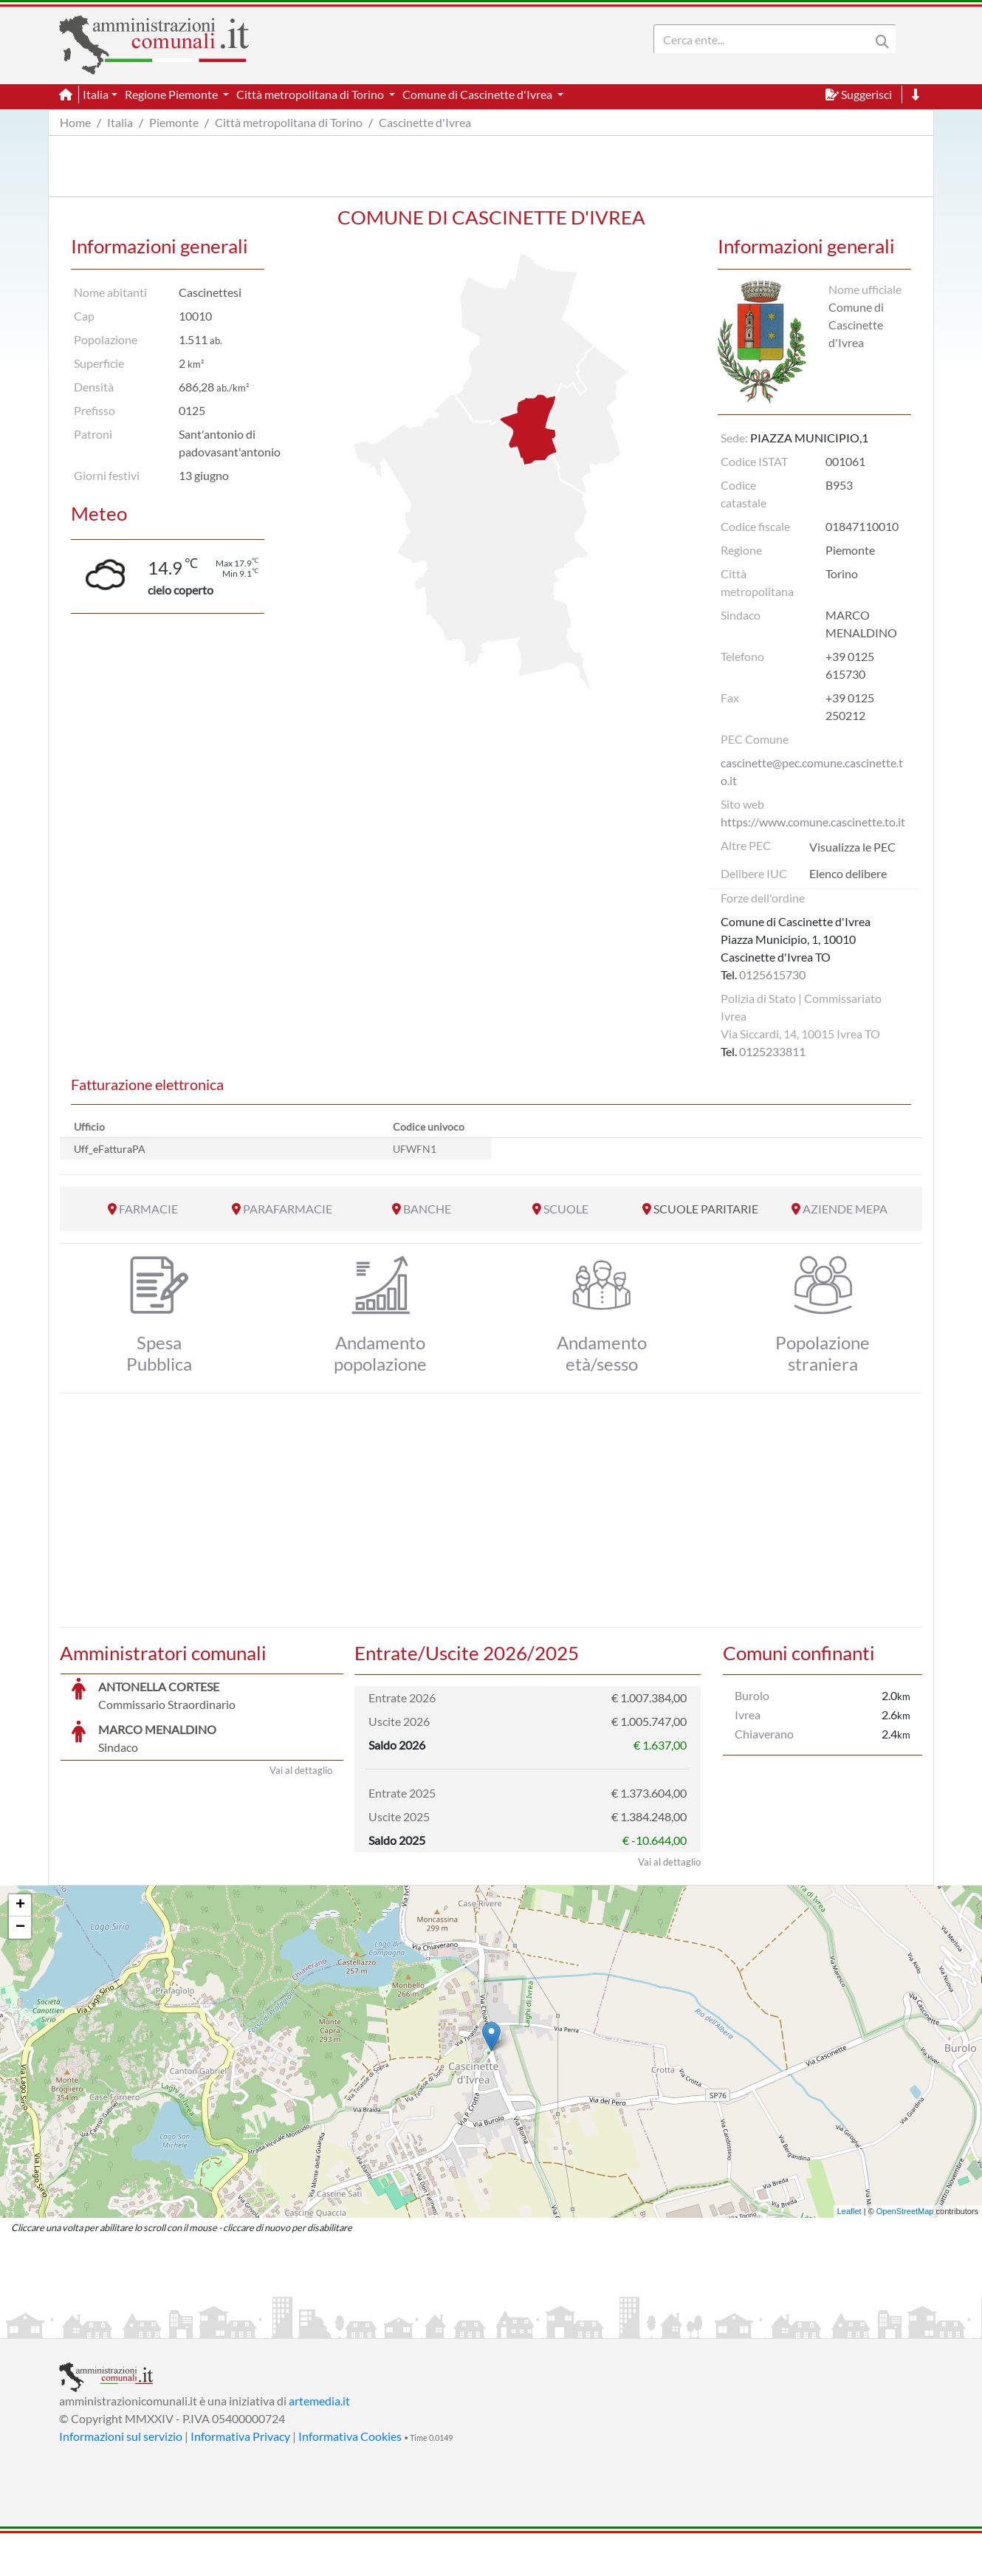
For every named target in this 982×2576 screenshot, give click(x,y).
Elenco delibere (848, 873)
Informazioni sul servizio (120, 2479)
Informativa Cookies (350, 2479)
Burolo (752, 1695)
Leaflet (849, 2254)
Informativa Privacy (240, 2479)
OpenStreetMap (905, 2254)
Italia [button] (96, 94)
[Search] (765, 39)
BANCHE (427, 1209)
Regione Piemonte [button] (172, 94)
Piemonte (174, 122)
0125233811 (772, 1051)
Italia (120, 122)
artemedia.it (319, 2443)
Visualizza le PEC (852, 847)
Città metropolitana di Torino (289, 122)
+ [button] (20, 1948)
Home (75, 122)
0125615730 (772, 974)
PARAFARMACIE (287, 1209)
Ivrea (747, 1714)
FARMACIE (148, 1209)
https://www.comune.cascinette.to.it (813, 822)
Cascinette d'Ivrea (425, 122)
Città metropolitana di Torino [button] (311, 94)
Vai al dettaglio (300, 1905)
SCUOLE (565, 1209)
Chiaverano (764, 1734)
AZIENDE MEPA (845, 1209)
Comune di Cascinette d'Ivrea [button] (478, 94)
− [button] (20, 1970)
